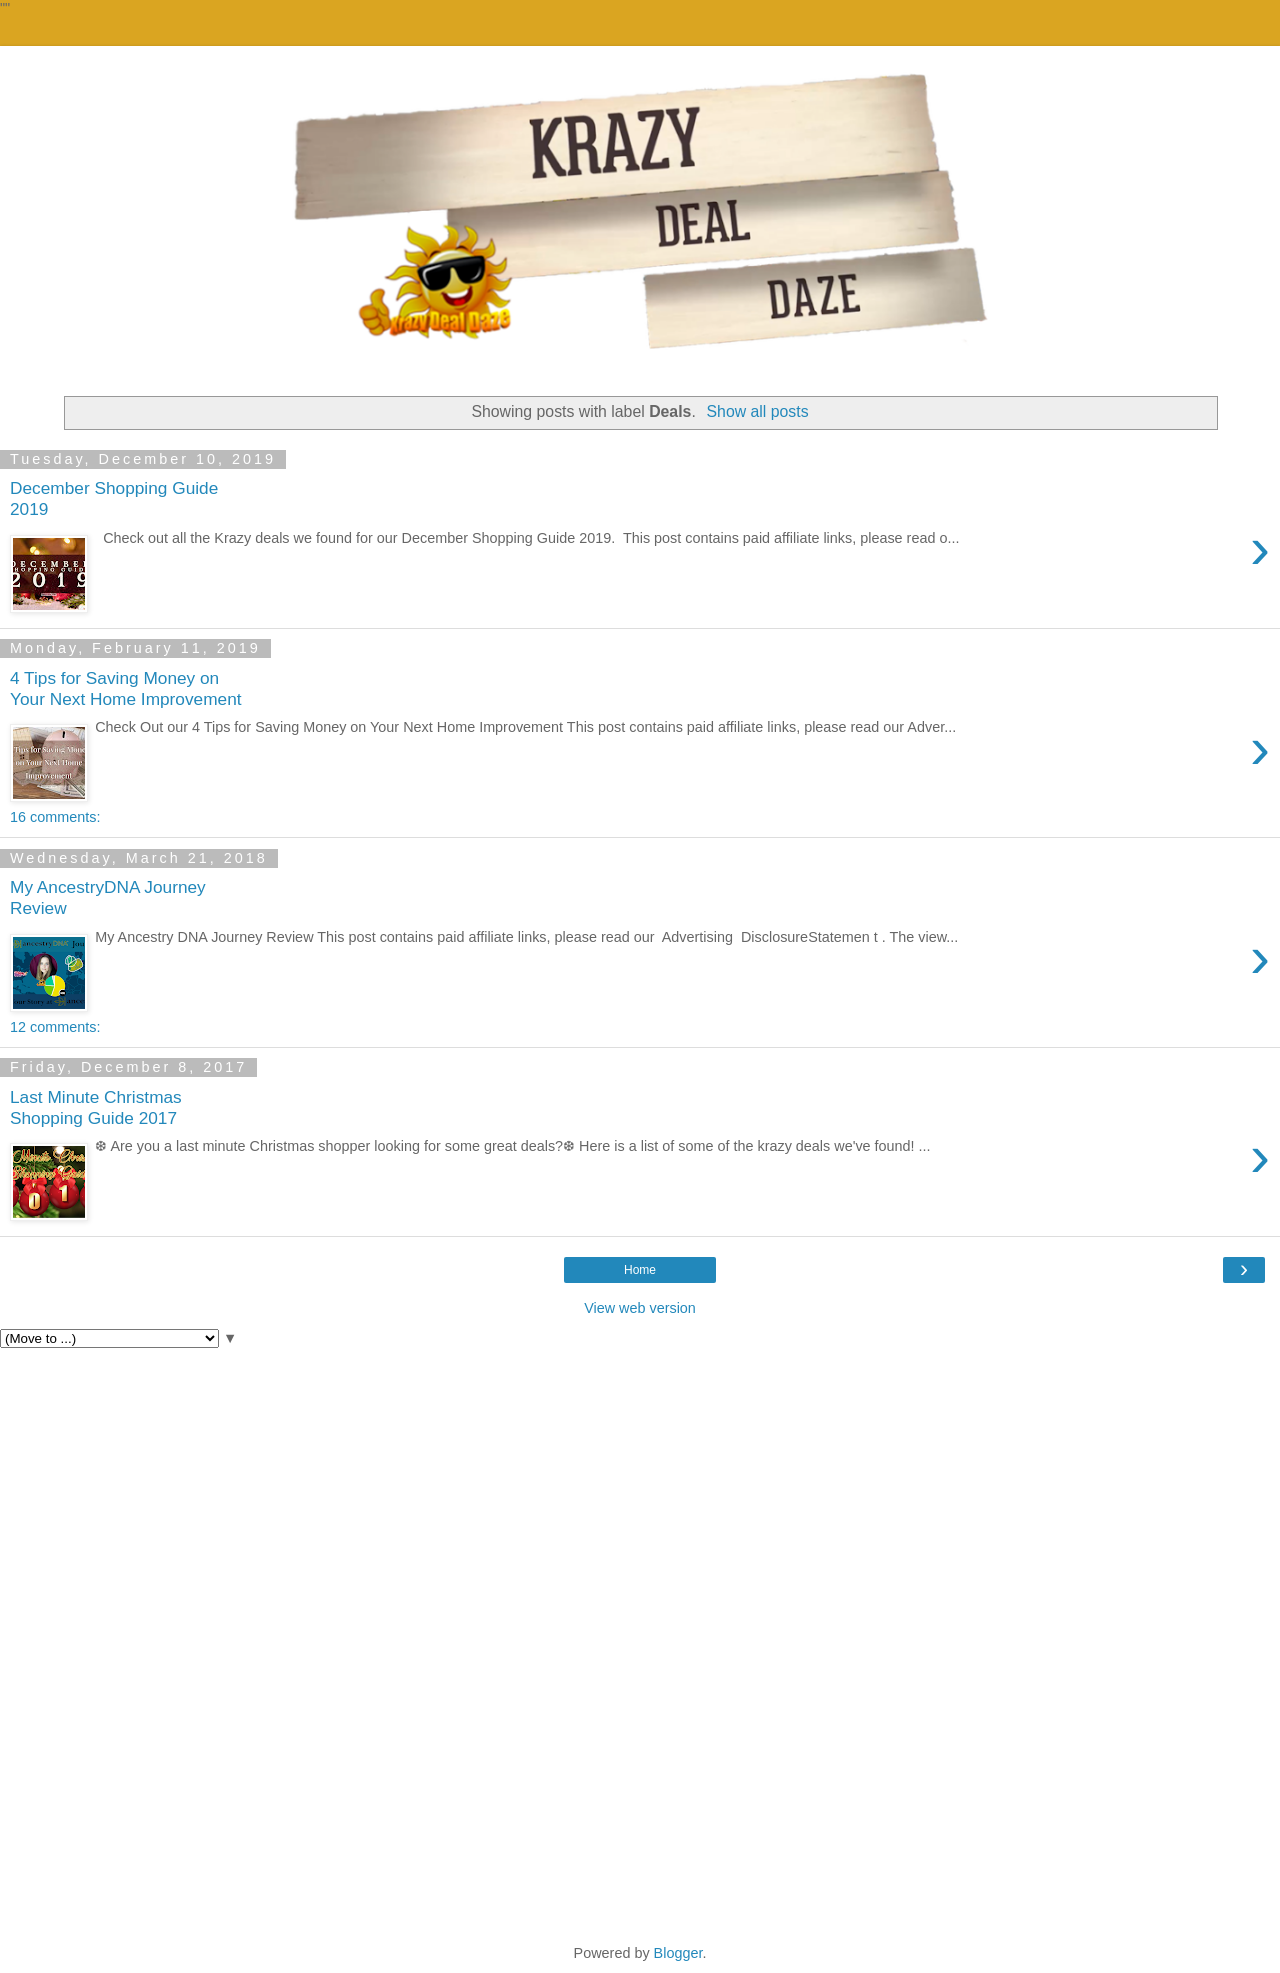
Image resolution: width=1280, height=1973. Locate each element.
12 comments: (55, 1027)
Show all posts (758, 411)
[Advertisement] (640, 1498)
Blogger (678, 1953)
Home (640, 1270)
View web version (640, 1308)
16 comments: (55, 817)
